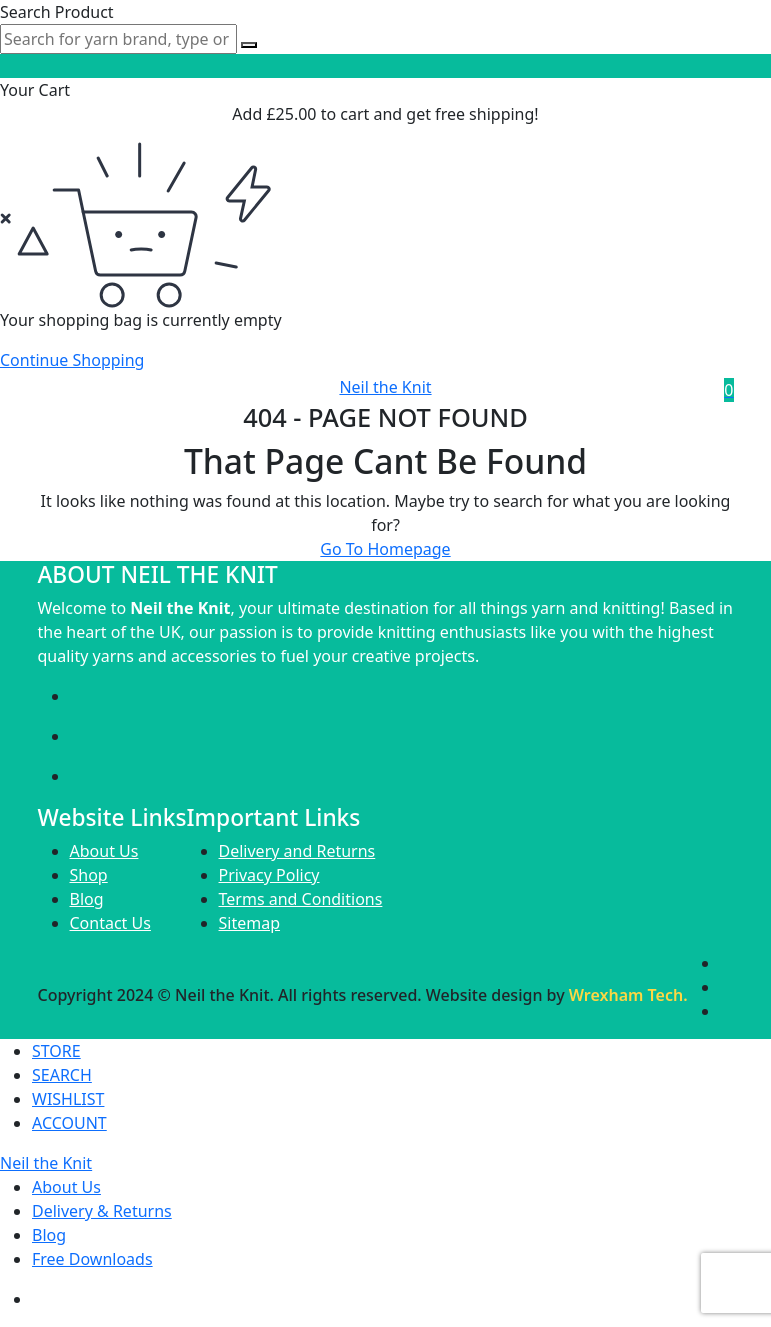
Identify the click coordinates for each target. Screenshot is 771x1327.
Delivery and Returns (297, 851)
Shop (89, 875)
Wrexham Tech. (628, 995)
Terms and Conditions (301, 899)
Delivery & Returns (102, 1211)
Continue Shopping (72, 360)
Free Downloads (92, 1259)
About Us (104, 851)
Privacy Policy (269, 875)
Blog (87, 899)
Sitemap (250, 923)
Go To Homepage (385, 549)
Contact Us (110, 923)
